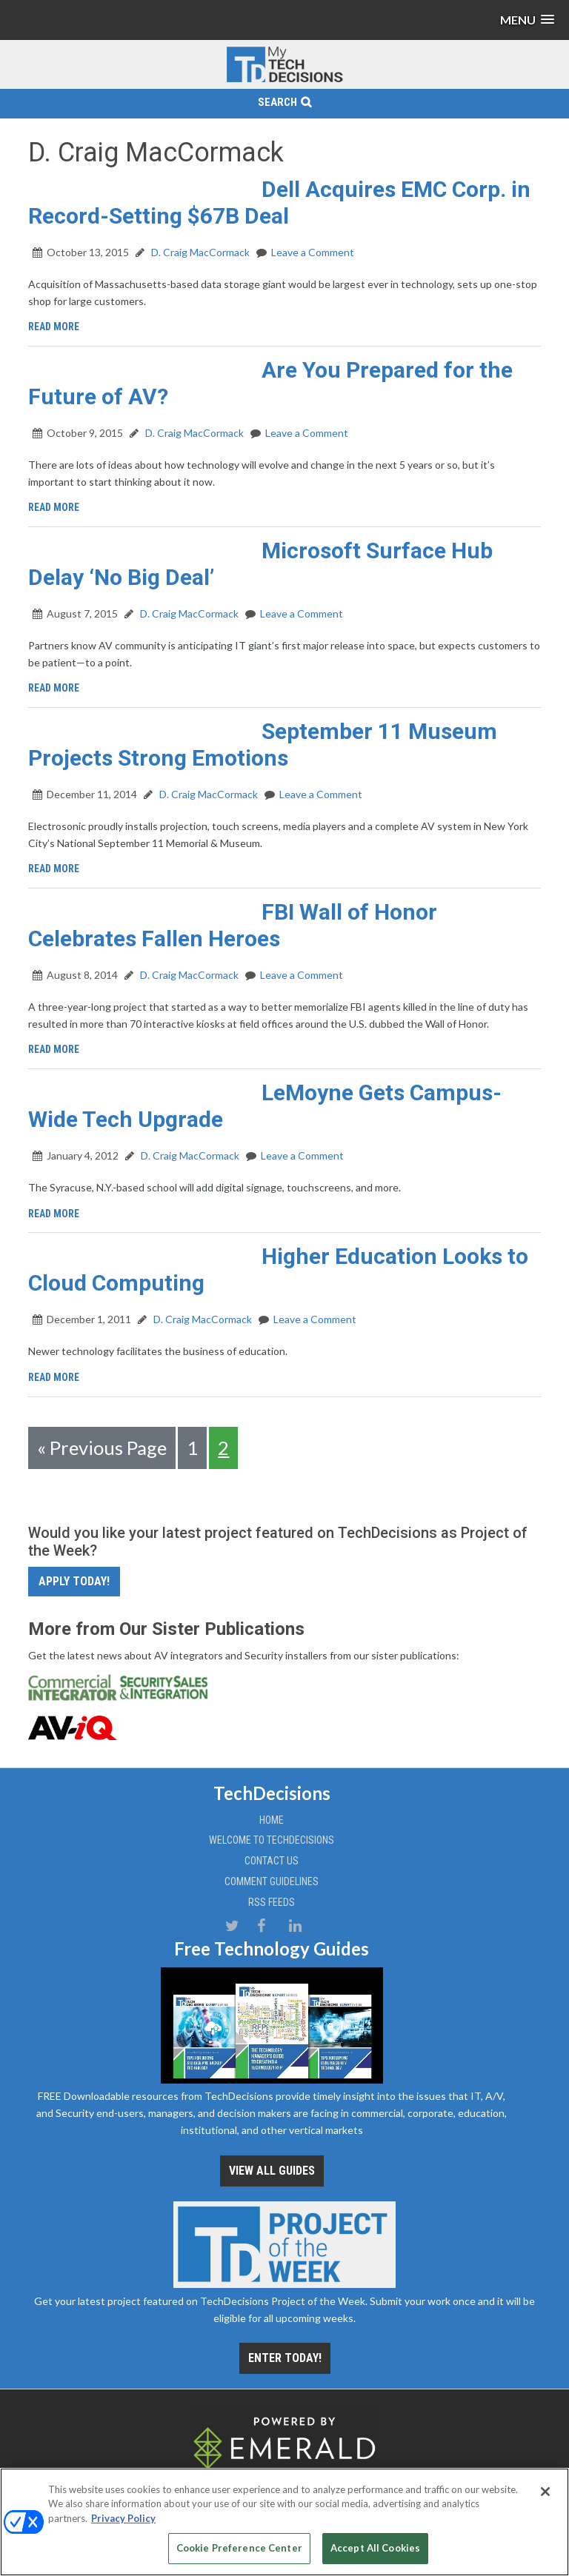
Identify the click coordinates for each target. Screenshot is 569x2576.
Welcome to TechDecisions (271, 1840)
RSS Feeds (271, 1902)
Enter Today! (285, 2358)
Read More (53, 326)
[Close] (545, 2491)
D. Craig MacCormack (199, 252)
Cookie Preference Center (239, 2548)
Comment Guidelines (271, 1881)
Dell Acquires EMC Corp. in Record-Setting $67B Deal (279, 202)
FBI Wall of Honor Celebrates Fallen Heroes (232, 925)
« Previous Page (102, 1447)
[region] (284, 2522)
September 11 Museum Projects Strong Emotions (262, 744)
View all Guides (272, 2171)
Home (271, 1820)
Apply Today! (74, 1581)
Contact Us (271, 1861)
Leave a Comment (312, 252)
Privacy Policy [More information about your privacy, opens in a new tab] (123, 2518)
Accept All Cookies (375, 2548)
